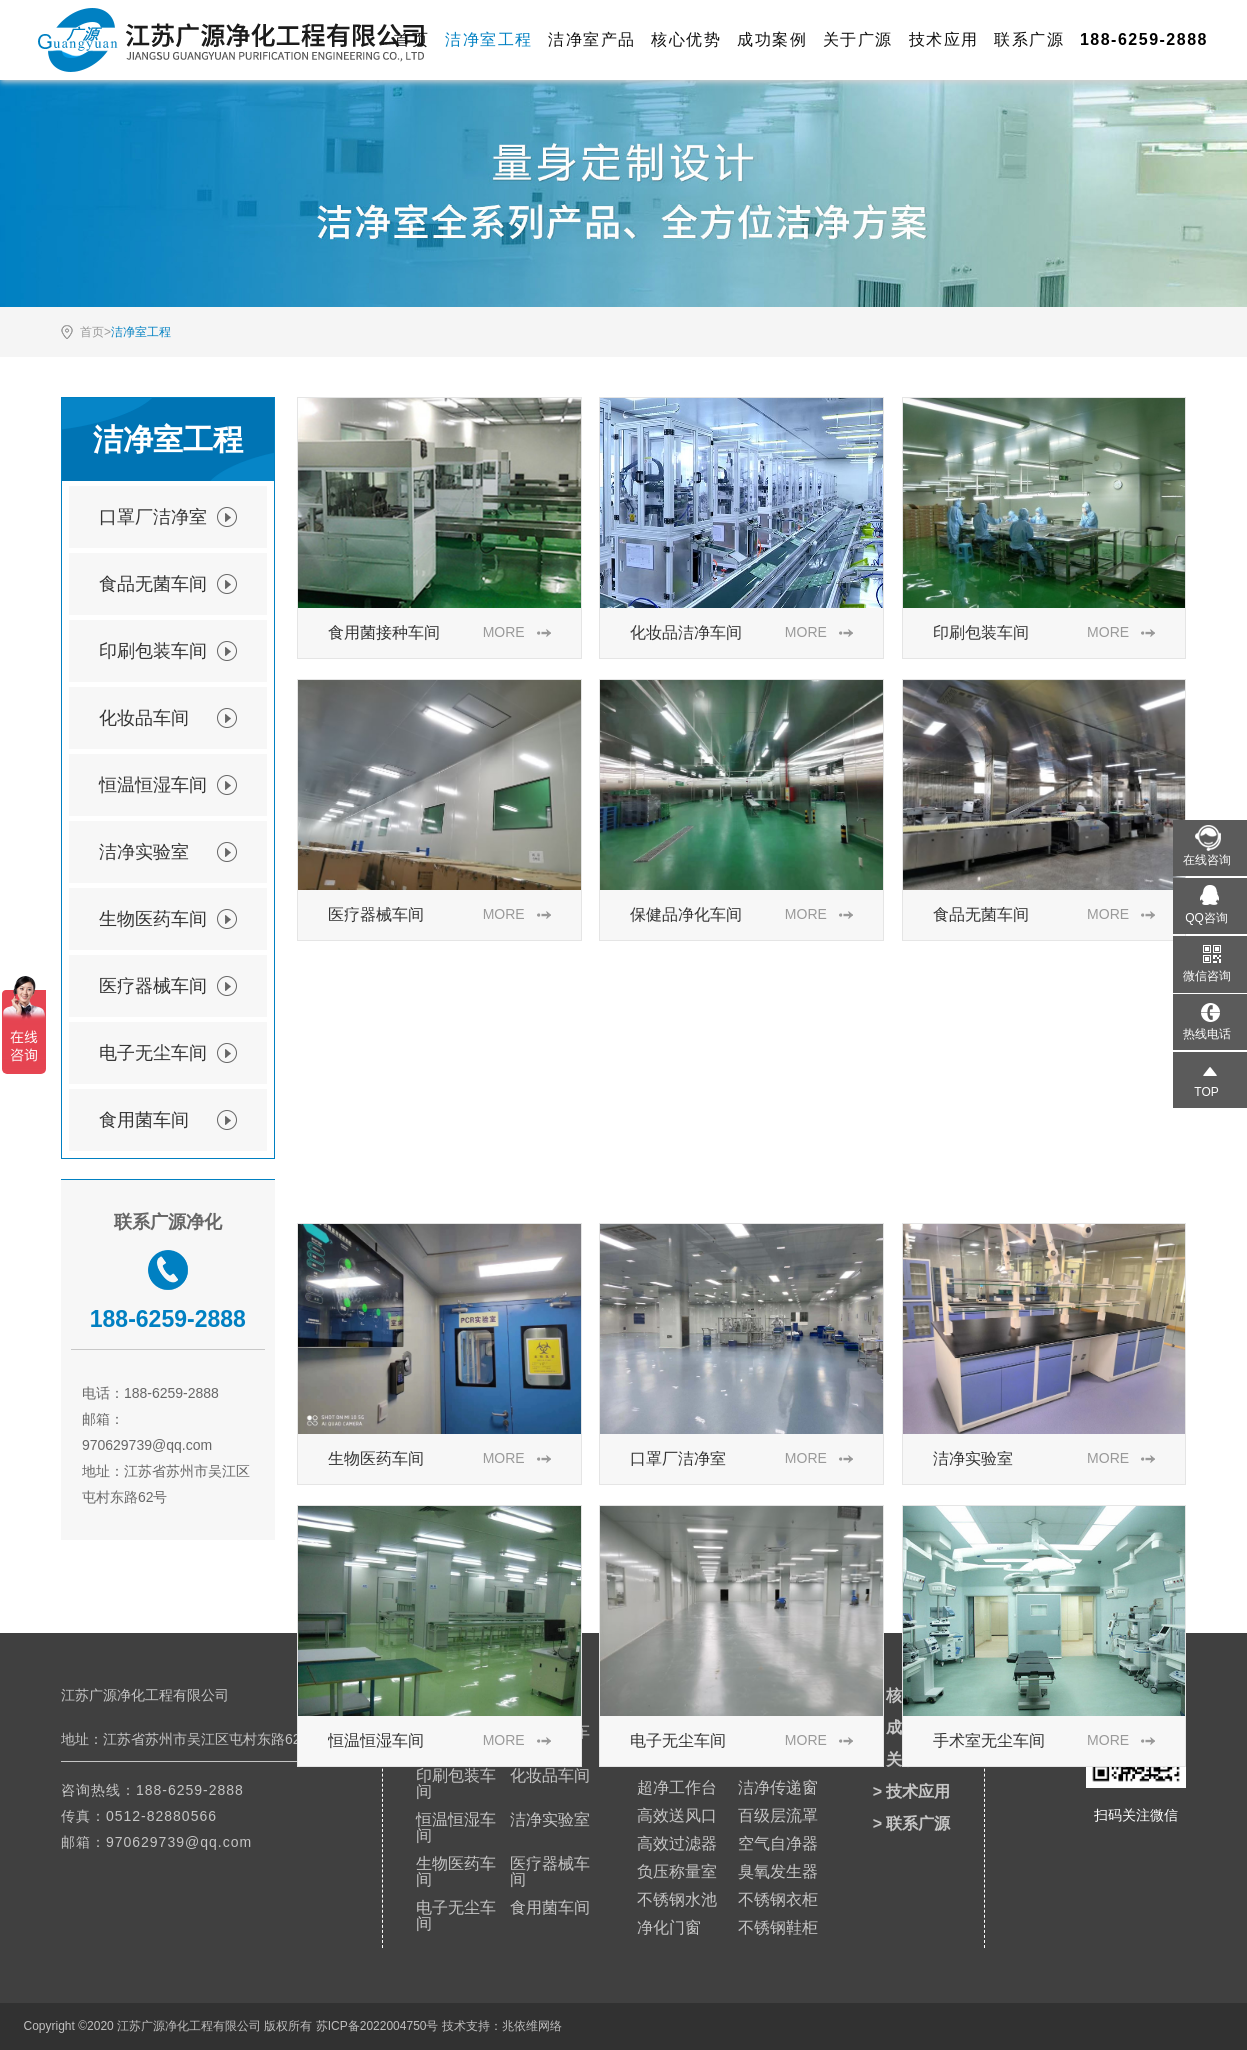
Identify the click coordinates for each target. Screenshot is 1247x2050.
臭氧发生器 (778, 1871)
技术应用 (944, 39)
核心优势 (686, 39)
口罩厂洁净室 (168, 517)
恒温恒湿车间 (168, 785)
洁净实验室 (168, 852)
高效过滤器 (677, 1843)
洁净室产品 (592, 39)
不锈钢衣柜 (778, 1899)
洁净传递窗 (778, 1787)
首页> (95, 332)
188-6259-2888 (190, 1790)
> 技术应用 (912, 1791)
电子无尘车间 (168, 1053)
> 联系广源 (912, 1823)
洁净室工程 (489, 39)
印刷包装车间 (168, 651)
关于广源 (858, 39)
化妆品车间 (168, 718)
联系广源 (1029, 39)
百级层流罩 (778, 1815)
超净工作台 (677, 1787)
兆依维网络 (532, 2026)
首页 (411, 39)
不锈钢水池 (677, 1899)
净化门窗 (669, 1927)
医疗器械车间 (168, 986)
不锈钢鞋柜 (778, 1927)
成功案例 (772, 39)
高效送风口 (677, 1815)
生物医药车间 (168, 919)
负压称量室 (677, 1871)
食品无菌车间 (168, 584)
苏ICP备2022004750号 (377, 2026)
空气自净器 (778, 1843)
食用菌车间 (168, 1120)
